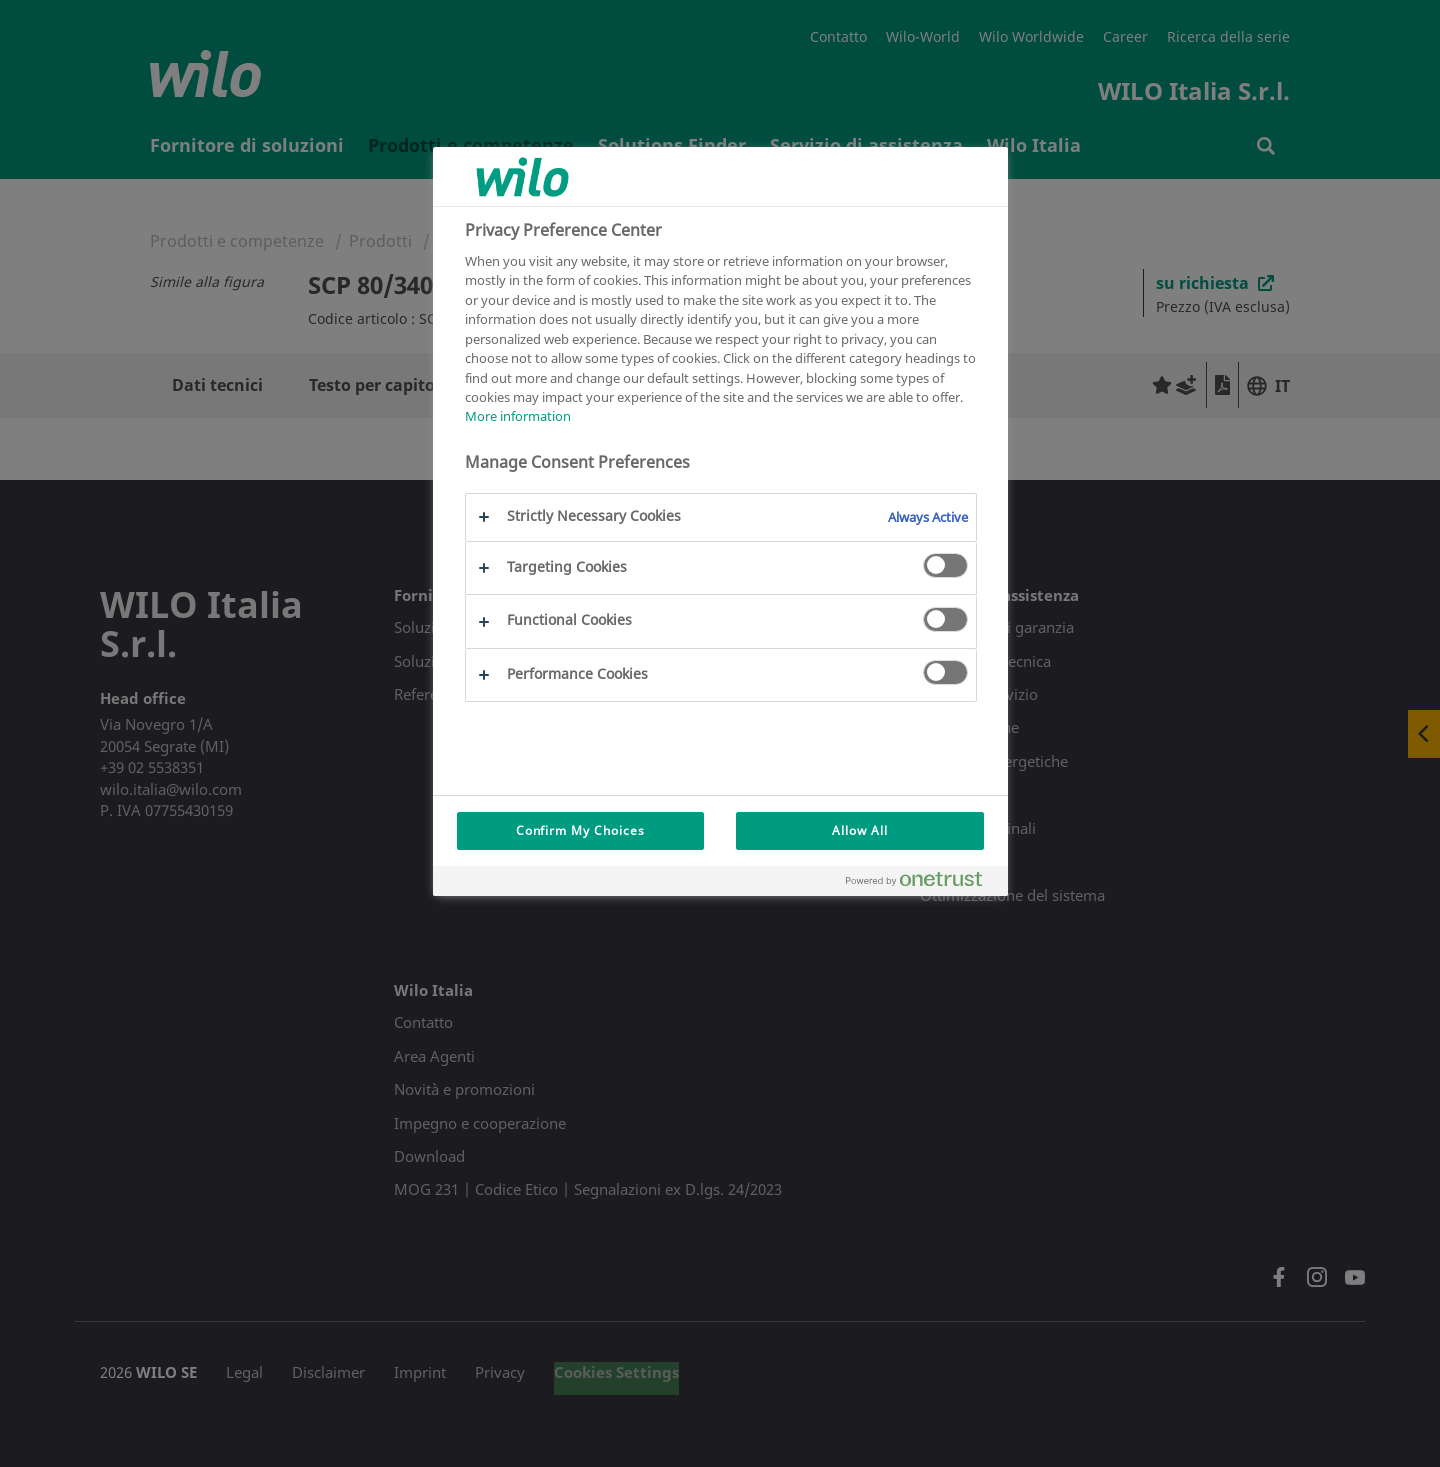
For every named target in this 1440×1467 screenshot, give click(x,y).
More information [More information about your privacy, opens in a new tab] (518, 416)
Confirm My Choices (580, 830)
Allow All (860, 830)
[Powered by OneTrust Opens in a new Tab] (922, 883)
